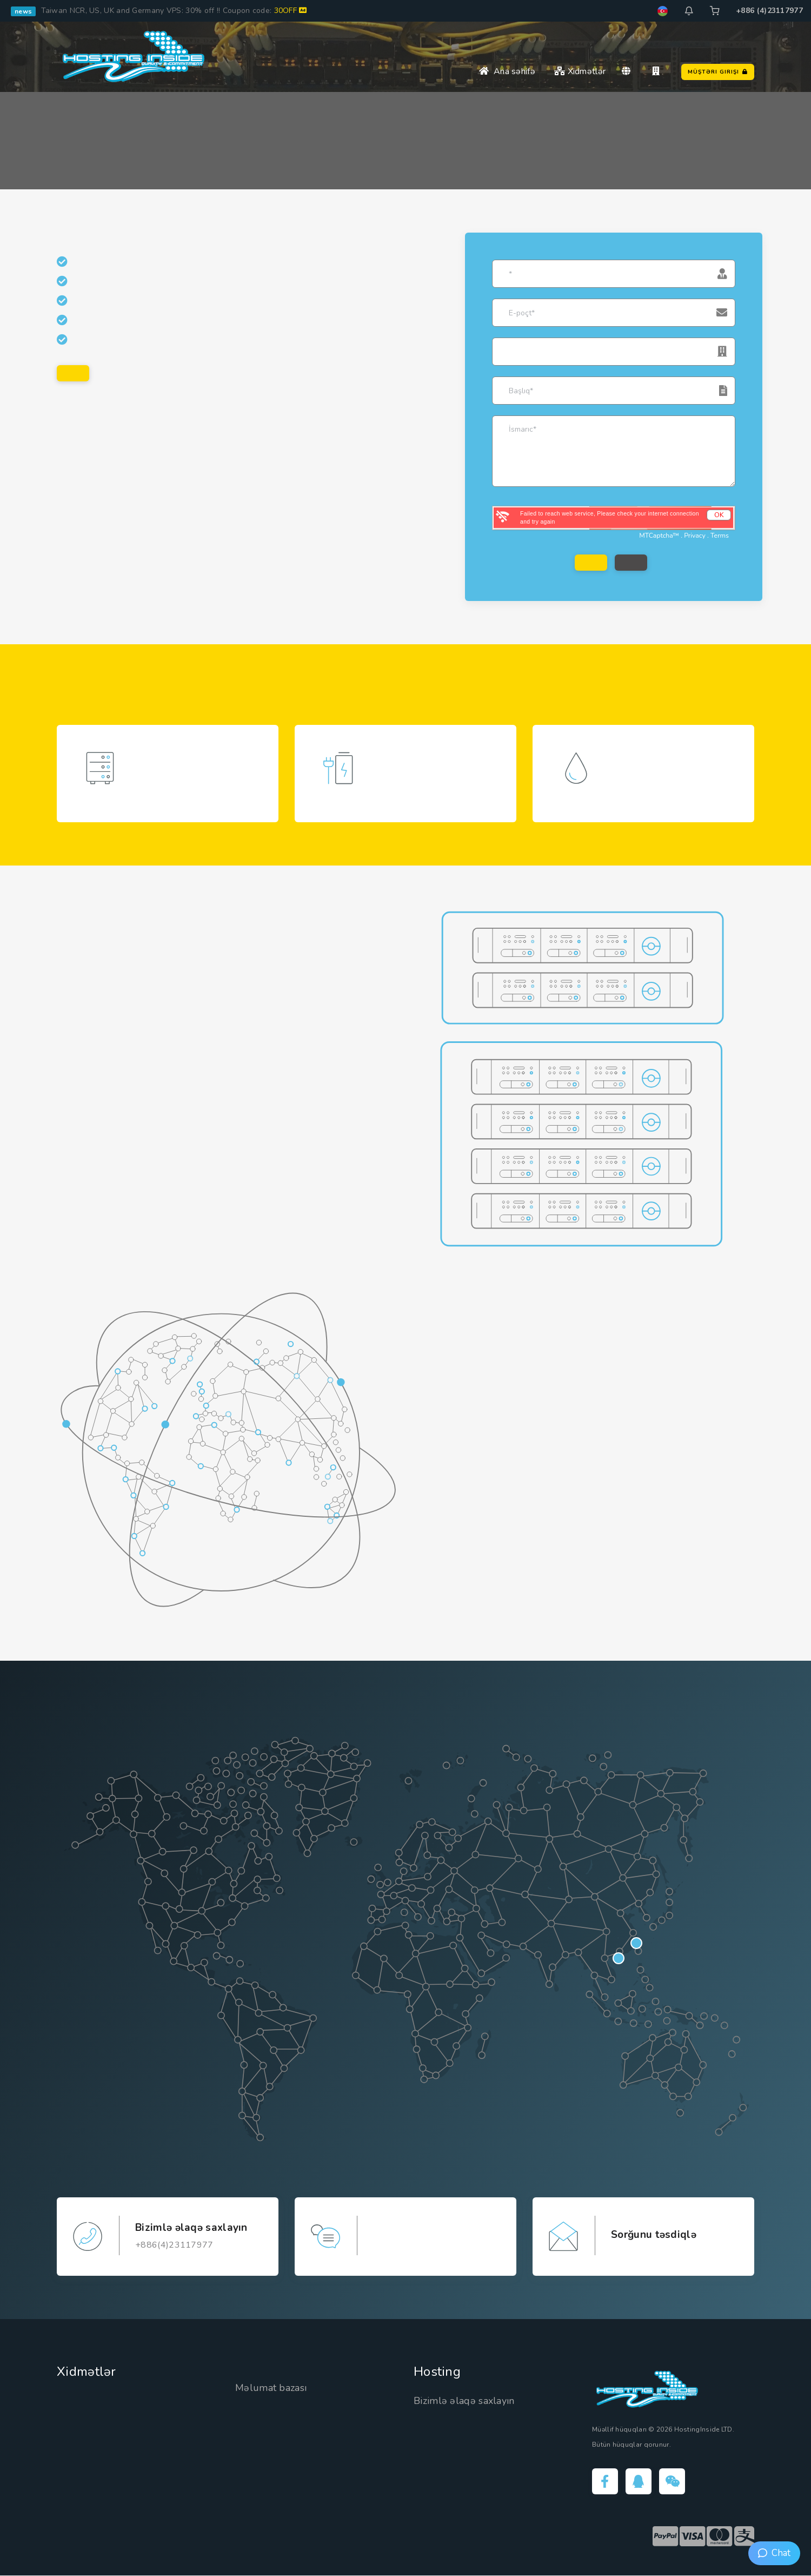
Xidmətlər (580, 71)
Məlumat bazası (271, 2388)
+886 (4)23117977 (769, 10)
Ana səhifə (507, 71)
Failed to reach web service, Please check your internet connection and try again (609, 517)
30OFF (290, 10)
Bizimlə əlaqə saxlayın (464, 2401)
